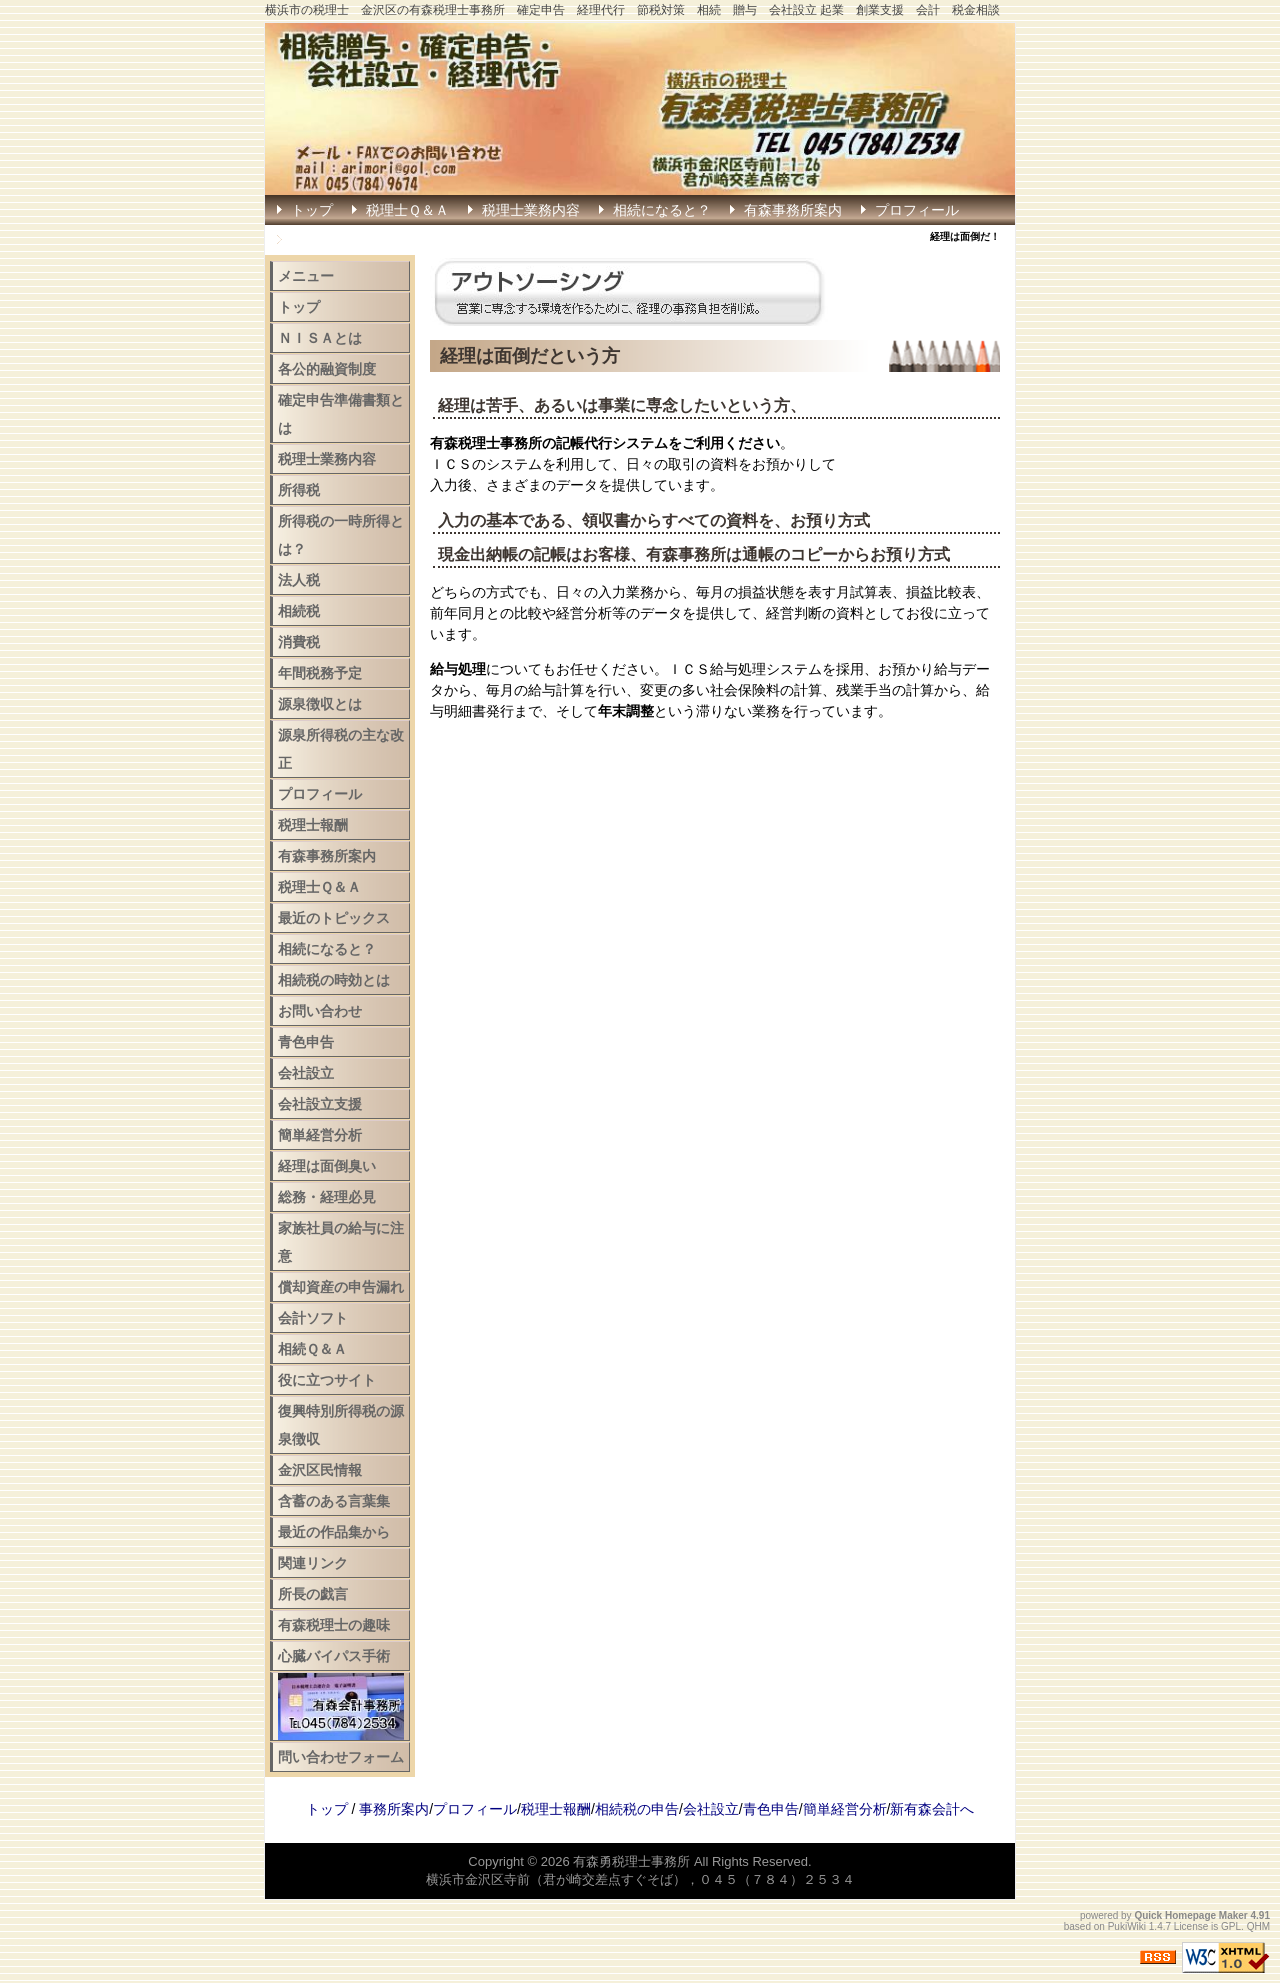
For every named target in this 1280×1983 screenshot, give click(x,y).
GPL (1231, 1926)
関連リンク (313, 1563)
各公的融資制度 (327, 369)
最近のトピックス (334, 918)
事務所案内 (394, 1809)
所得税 (299, 490)
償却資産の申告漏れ (341, 1287)
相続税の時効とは (334, 980)
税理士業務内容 (531, 210)
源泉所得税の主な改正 (341, 749)
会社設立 (306, 1073)
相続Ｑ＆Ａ (312, 1349)
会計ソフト (313, 1318)
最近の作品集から (334, 1532)
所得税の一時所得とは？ (341, 535)
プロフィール (917, 210)
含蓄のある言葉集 (334, 1501)
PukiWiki (1127, 1926)
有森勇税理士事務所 (631, 1861)
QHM (1258, 1926)
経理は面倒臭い (327, 1166)
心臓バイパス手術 (334, 1656)
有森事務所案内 (793, 210)
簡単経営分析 (320, 1135)
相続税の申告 (637, 1809)
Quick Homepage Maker (1190, 1915)
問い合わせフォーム (341, 1757)
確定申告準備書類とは (341, 414)
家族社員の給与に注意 (341, 1242)
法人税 (299, 580)
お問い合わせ (320, 1011)
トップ (312, 210)
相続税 (299, 611)
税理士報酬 (313, 825)
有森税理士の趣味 (334, 1625)
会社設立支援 (320, 1104)
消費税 (299, 642)
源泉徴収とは (320, 704)
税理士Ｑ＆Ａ (407, 210)
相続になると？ (662, 210)
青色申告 (306, 1042)
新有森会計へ (932, 1809)
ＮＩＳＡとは (320, 338)
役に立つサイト (327, 1380)
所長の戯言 (313, 1594)
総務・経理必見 (327, 1197)
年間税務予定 (320, 673)
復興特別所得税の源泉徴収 (341, 1425)
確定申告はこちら (347, 240)
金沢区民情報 (320, 1470)
